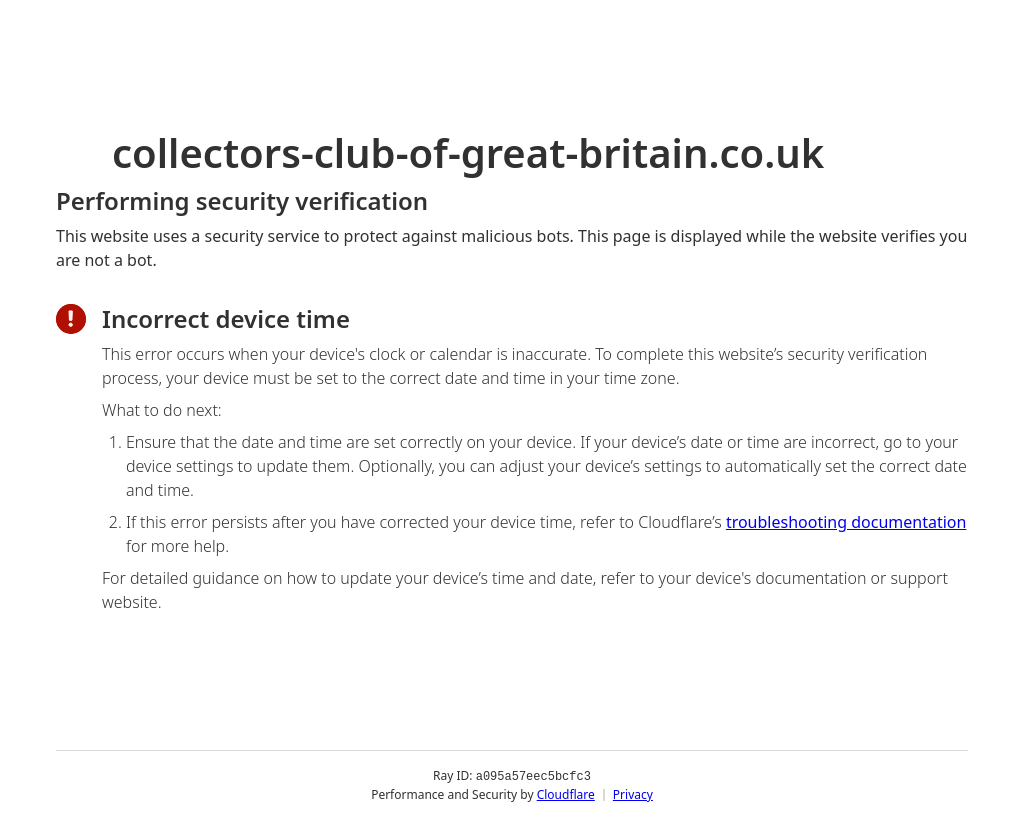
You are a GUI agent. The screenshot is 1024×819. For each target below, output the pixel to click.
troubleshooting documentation (846, 522)
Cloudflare (566, 793)
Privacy (633, 793)
